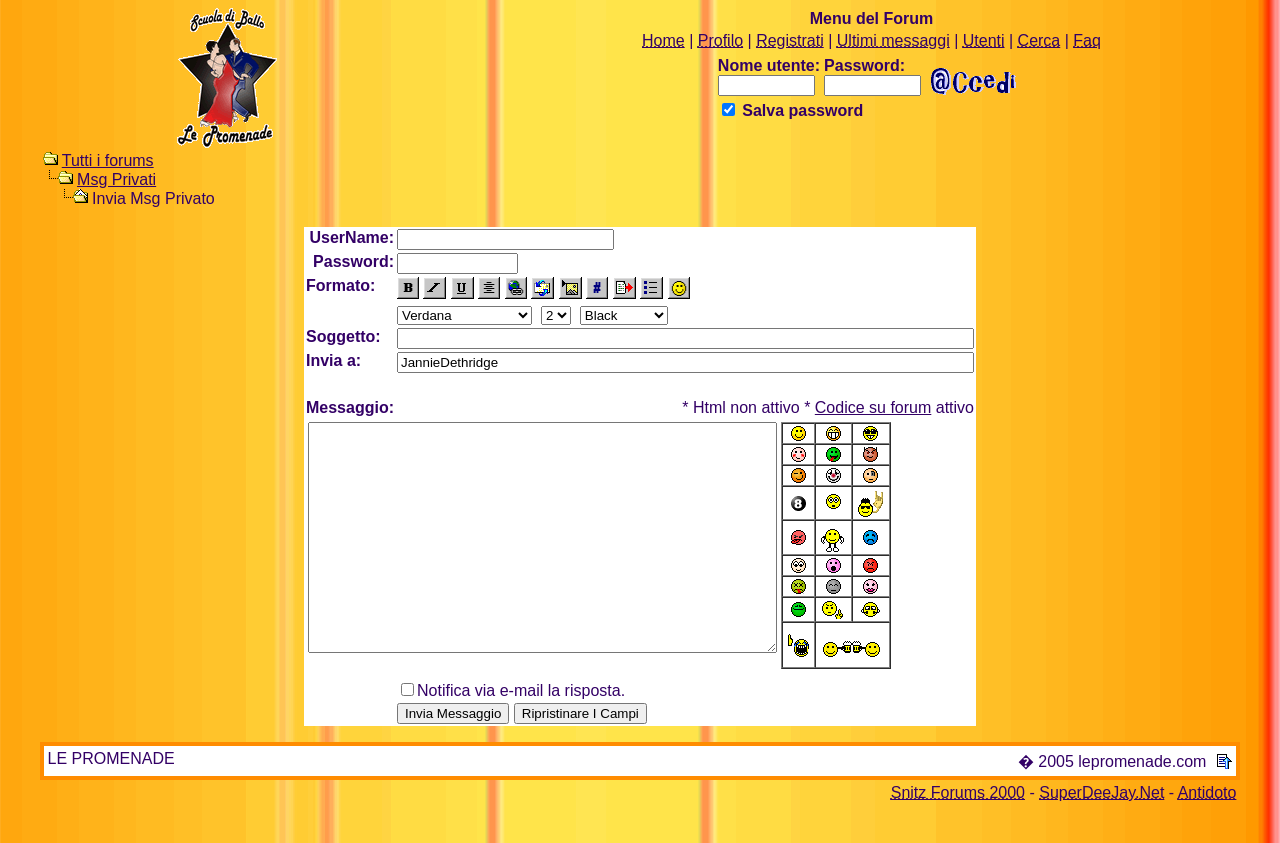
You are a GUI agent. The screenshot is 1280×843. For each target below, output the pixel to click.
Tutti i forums (108, 160)
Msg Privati (116, 179)
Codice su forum (873, 407)
